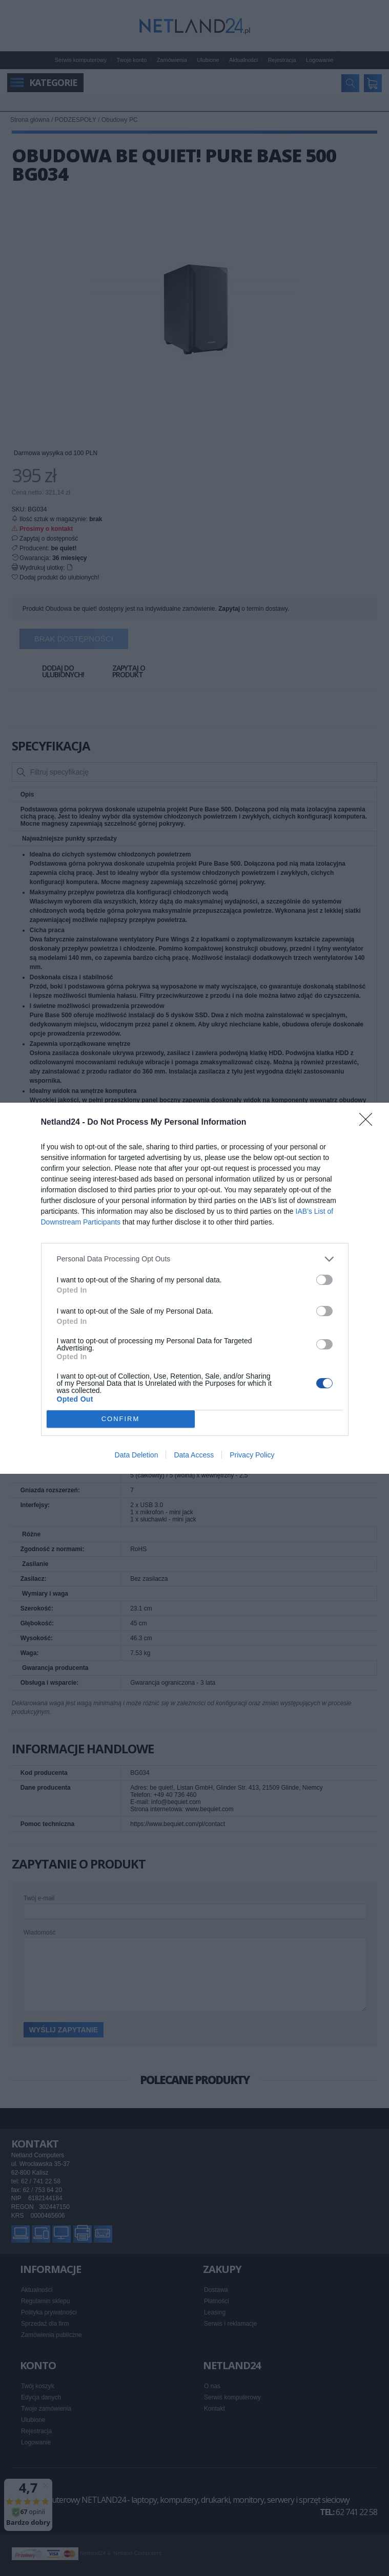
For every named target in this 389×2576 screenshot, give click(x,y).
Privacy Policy (252, 1455)
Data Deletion (136, 1455)
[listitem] (195, 1259)
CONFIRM (120, 1419)
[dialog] (194, 1288)
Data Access (194, 1455)
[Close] (369, 1122)
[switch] (324, 1280)
